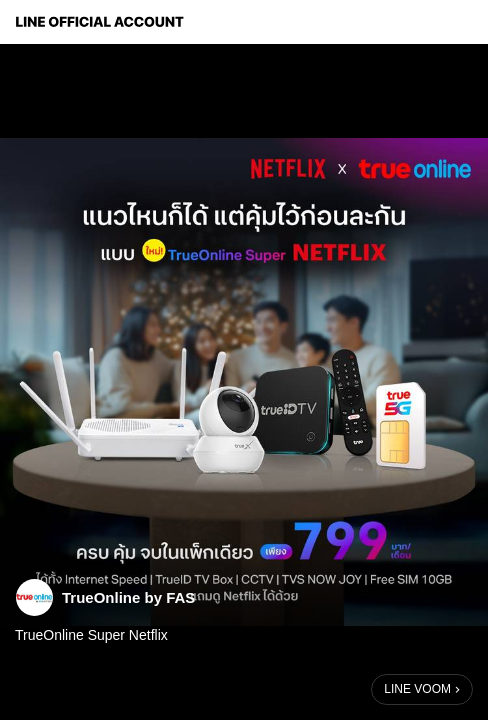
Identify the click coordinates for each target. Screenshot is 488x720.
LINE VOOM (417, 689)
